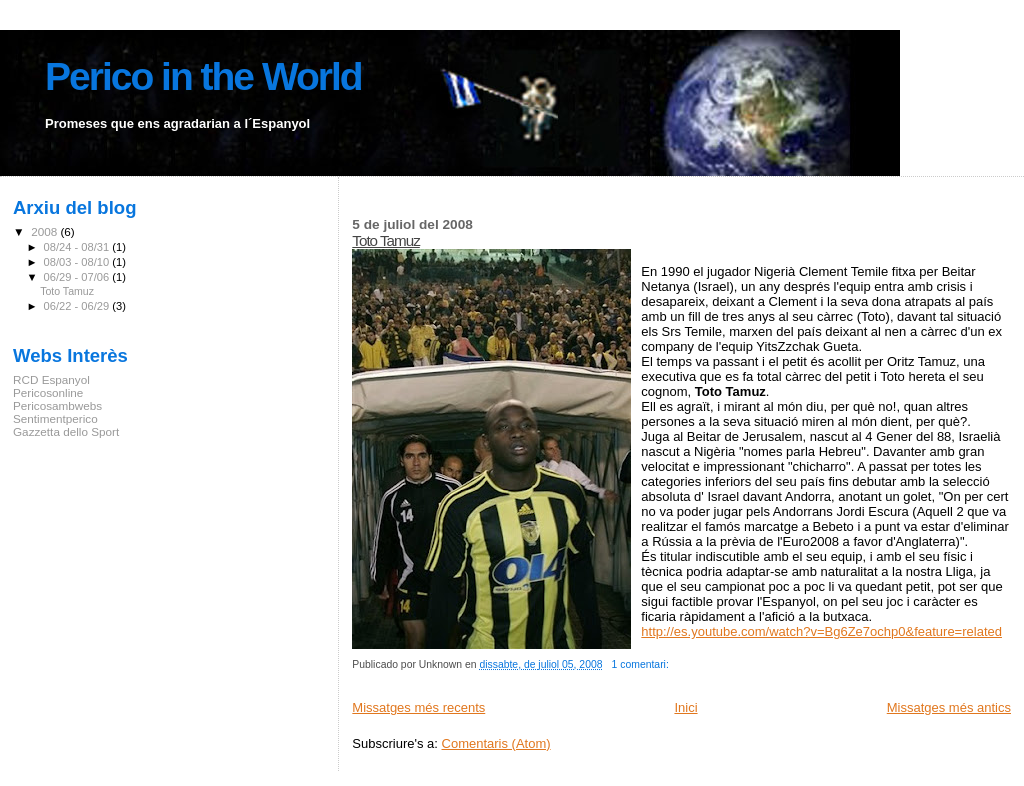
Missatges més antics (949, 707)
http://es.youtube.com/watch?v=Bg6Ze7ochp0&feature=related (821, 631)
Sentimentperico (55, 418)
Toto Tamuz (385, 240)
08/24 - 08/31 (78, 247)
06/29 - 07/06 (78, 277)
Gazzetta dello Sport (66, 431)
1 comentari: (642, 664)
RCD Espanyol (51, 379)
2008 (45, 231)
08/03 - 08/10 (78, 262)
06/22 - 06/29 (78, 306)
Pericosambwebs (57, 405)
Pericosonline (48, 392)
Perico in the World (203, 76)
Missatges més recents (418, 707)
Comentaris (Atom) (496, 743)
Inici (685, 707)
